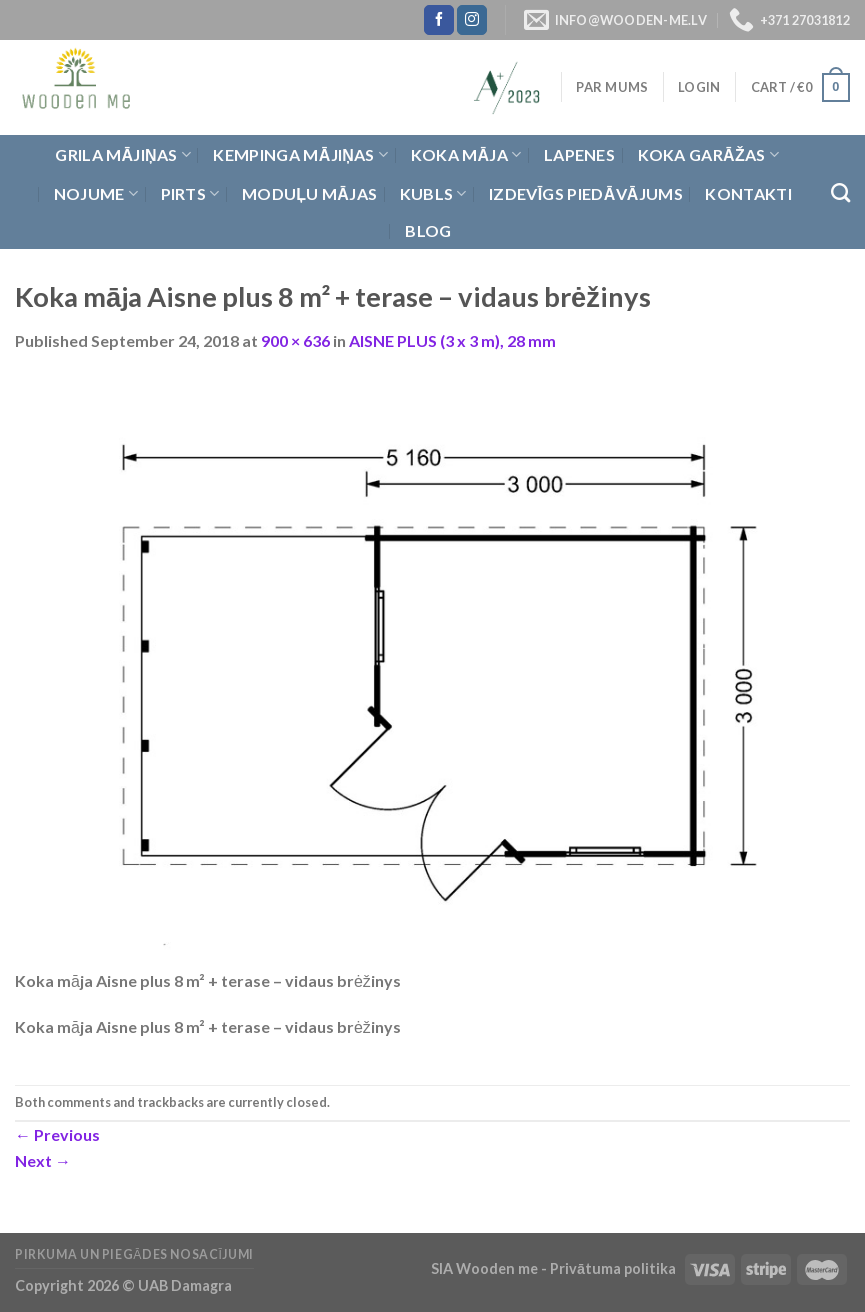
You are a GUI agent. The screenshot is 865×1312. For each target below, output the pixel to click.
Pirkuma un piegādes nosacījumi (134, 1254)
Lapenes (579, 154)
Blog (428, 230)
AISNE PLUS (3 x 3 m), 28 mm (452, 340)
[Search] (840, 192)
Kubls (433, 194)
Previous (57, 1134)
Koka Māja (466, 155)
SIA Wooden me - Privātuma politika (555, 1268)
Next (43, 1160)
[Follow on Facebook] (439, 20)
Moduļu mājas (309, 193)
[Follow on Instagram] (472, 20)
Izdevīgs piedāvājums (586, 193)
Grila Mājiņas (123, 155)
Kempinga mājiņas (300, 155)
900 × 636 (295, 340)
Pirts (190, 194)
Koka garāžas (709, 155)
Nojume (96, 194)
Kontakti (748, 193)
